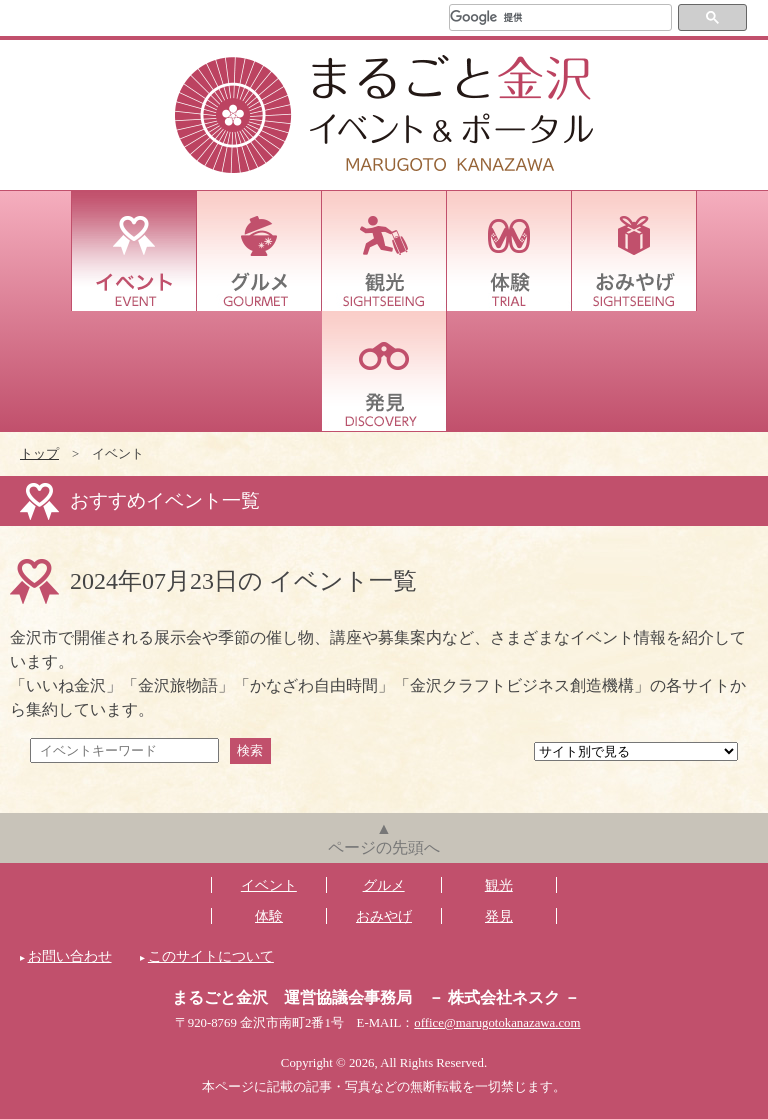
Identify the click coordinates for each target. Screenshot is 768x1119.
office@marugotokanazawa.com (497, 1023)
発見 (384, 371)
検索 (250, 750)
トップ (39, 454)
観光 (384, 251)
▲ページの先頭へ (384, 838)
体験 (509, 251)
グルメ (259, 251)
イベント (134, 251)
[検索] (560, 17)
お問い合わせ (70, 956)
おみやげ (634, 251)
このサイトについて (211, 956)
